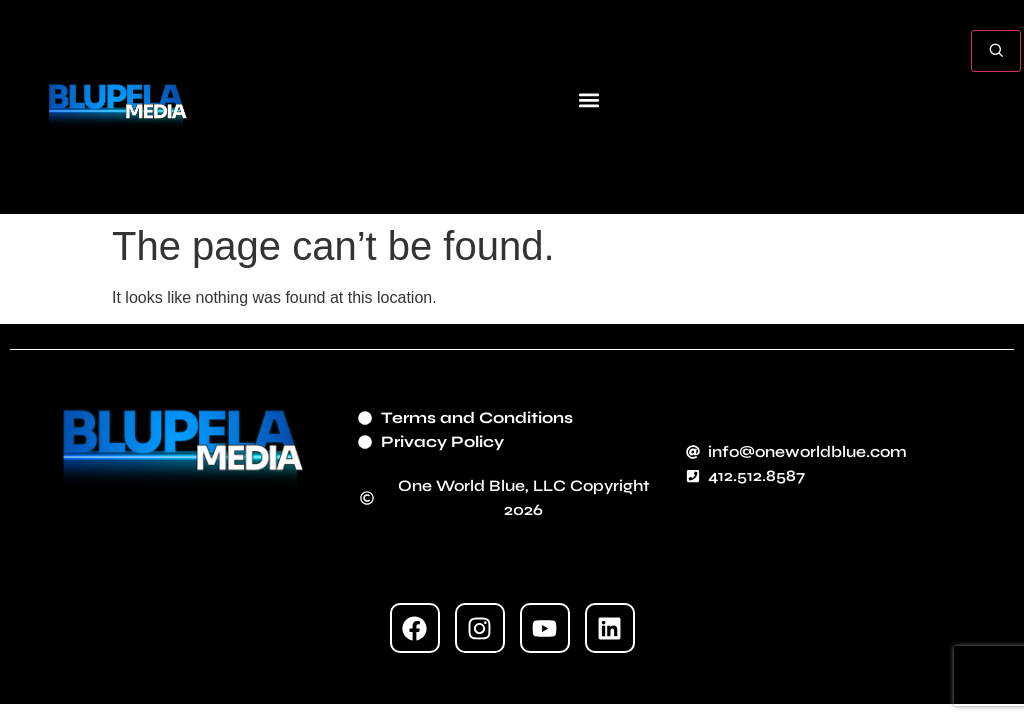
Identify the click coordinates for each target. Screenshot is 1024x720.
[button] (588, 99)
